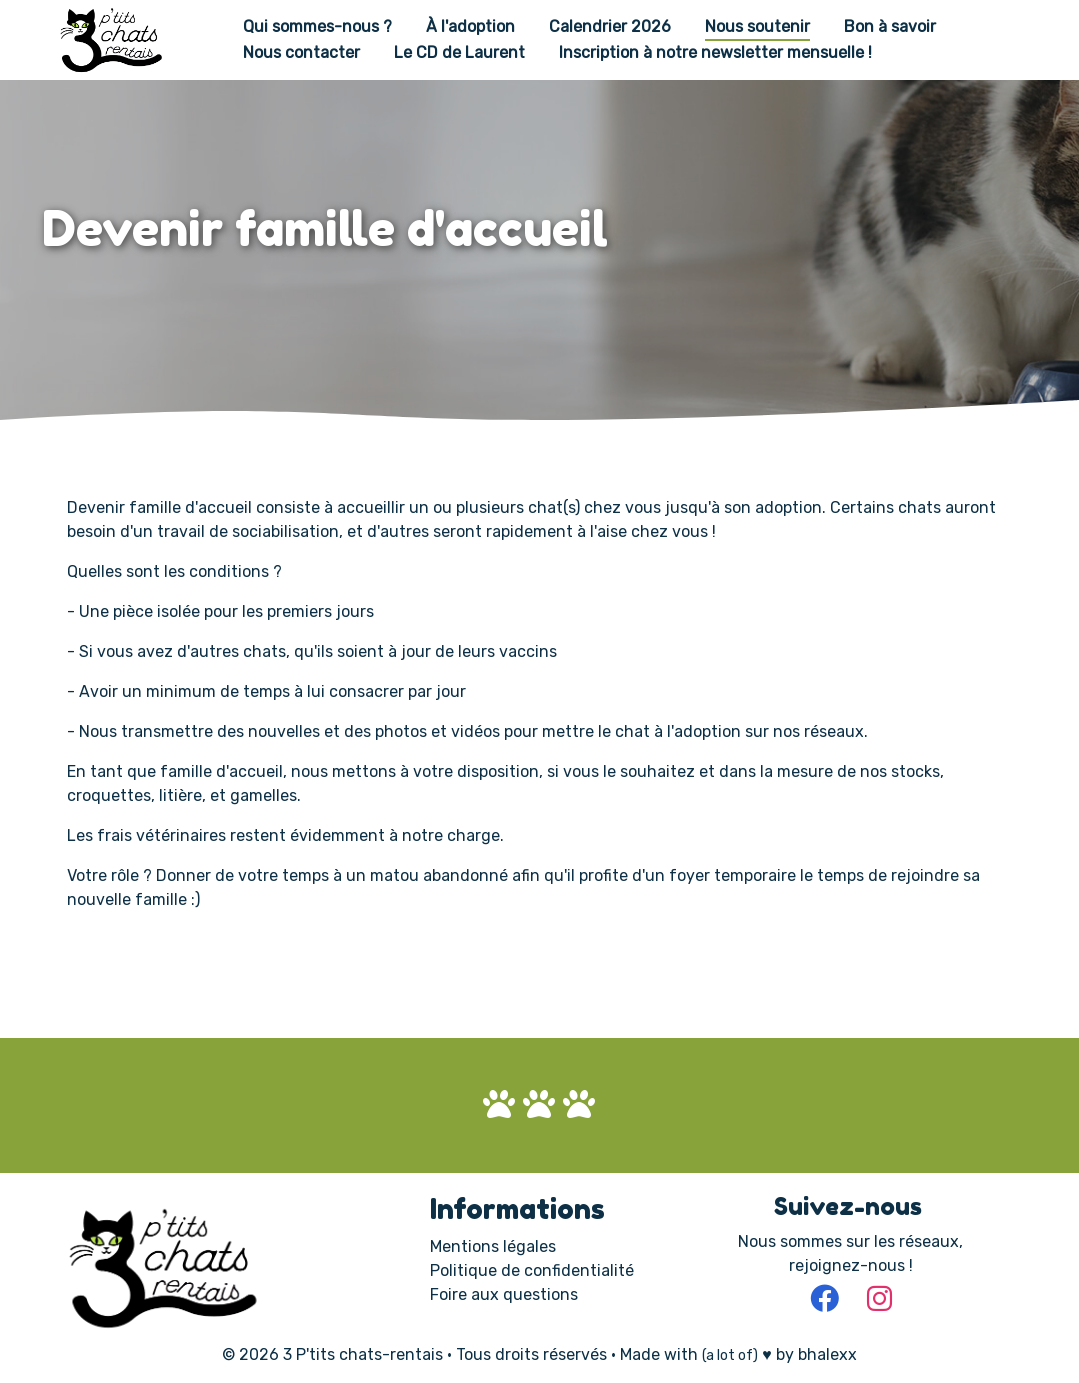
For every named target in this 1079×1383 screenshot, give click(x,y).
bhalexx (827, 1354)
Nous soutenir (757, 27)
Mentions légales (493, 1246)
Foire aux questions (504, 1294)
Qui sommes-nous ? (317, 27)
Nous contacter (301, 52)
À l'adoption (470, 27)
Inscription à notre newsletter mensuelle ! (715, 52)
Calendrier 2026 (610, 27)
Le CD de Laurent (459, 52)
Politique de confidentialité (532, 1270)
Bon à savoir (890, 27)
